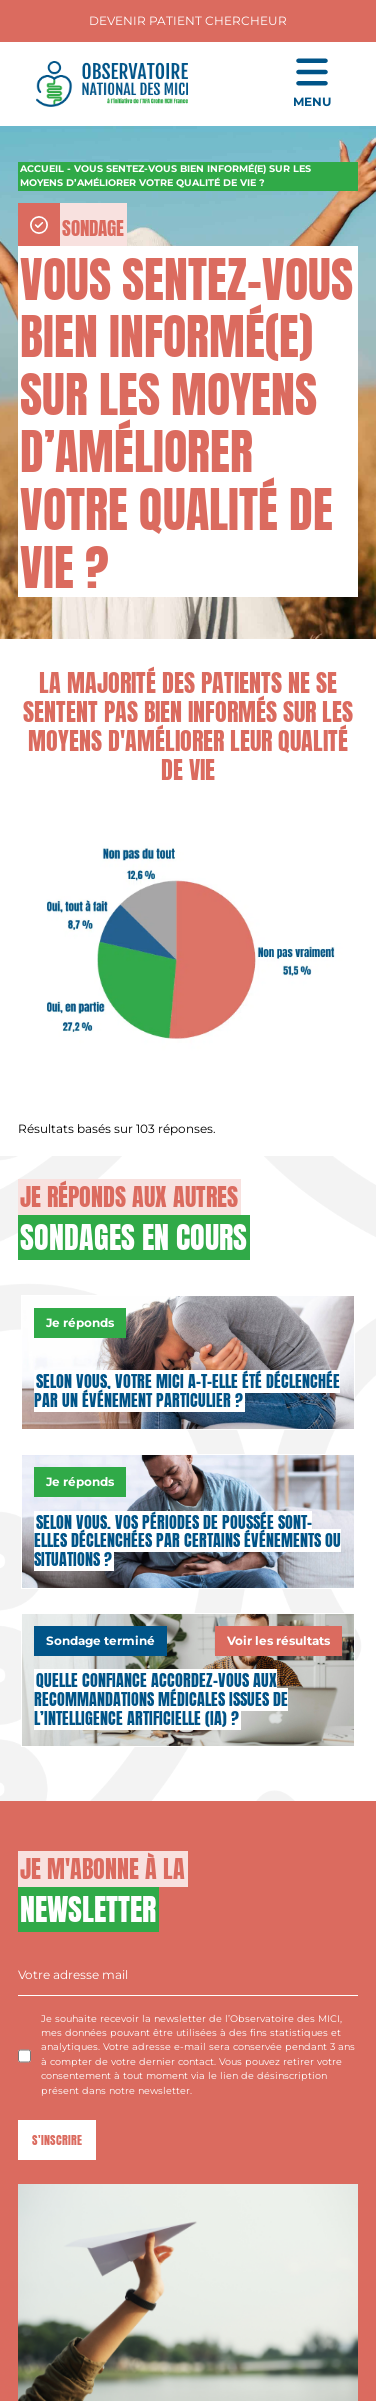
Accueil (42, 168)
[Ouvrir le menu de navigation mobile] (312, 84)
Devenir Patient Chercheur (188, 20)
